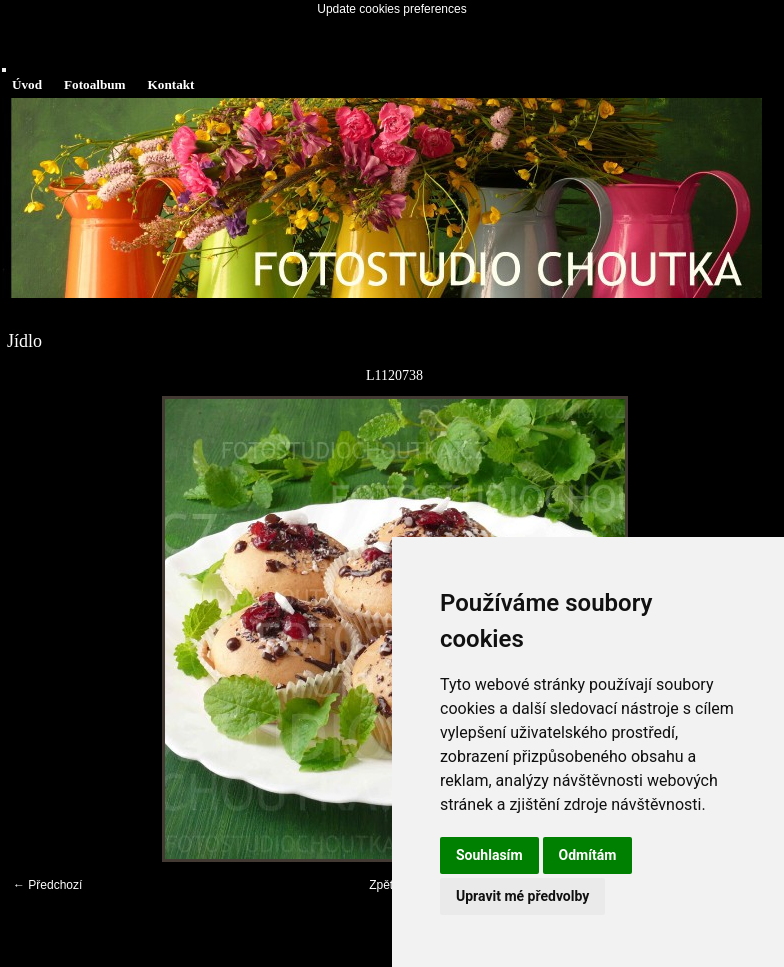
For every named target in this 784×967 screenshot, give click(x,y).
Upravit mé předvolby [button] (522, 896)
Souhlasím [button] (489, 855)
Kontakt (171, 84)
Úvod (27, 84)
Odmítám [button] (588, 855)
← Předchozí (47, 885)
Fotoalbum (95, 84)
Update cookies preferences (391, 9)
